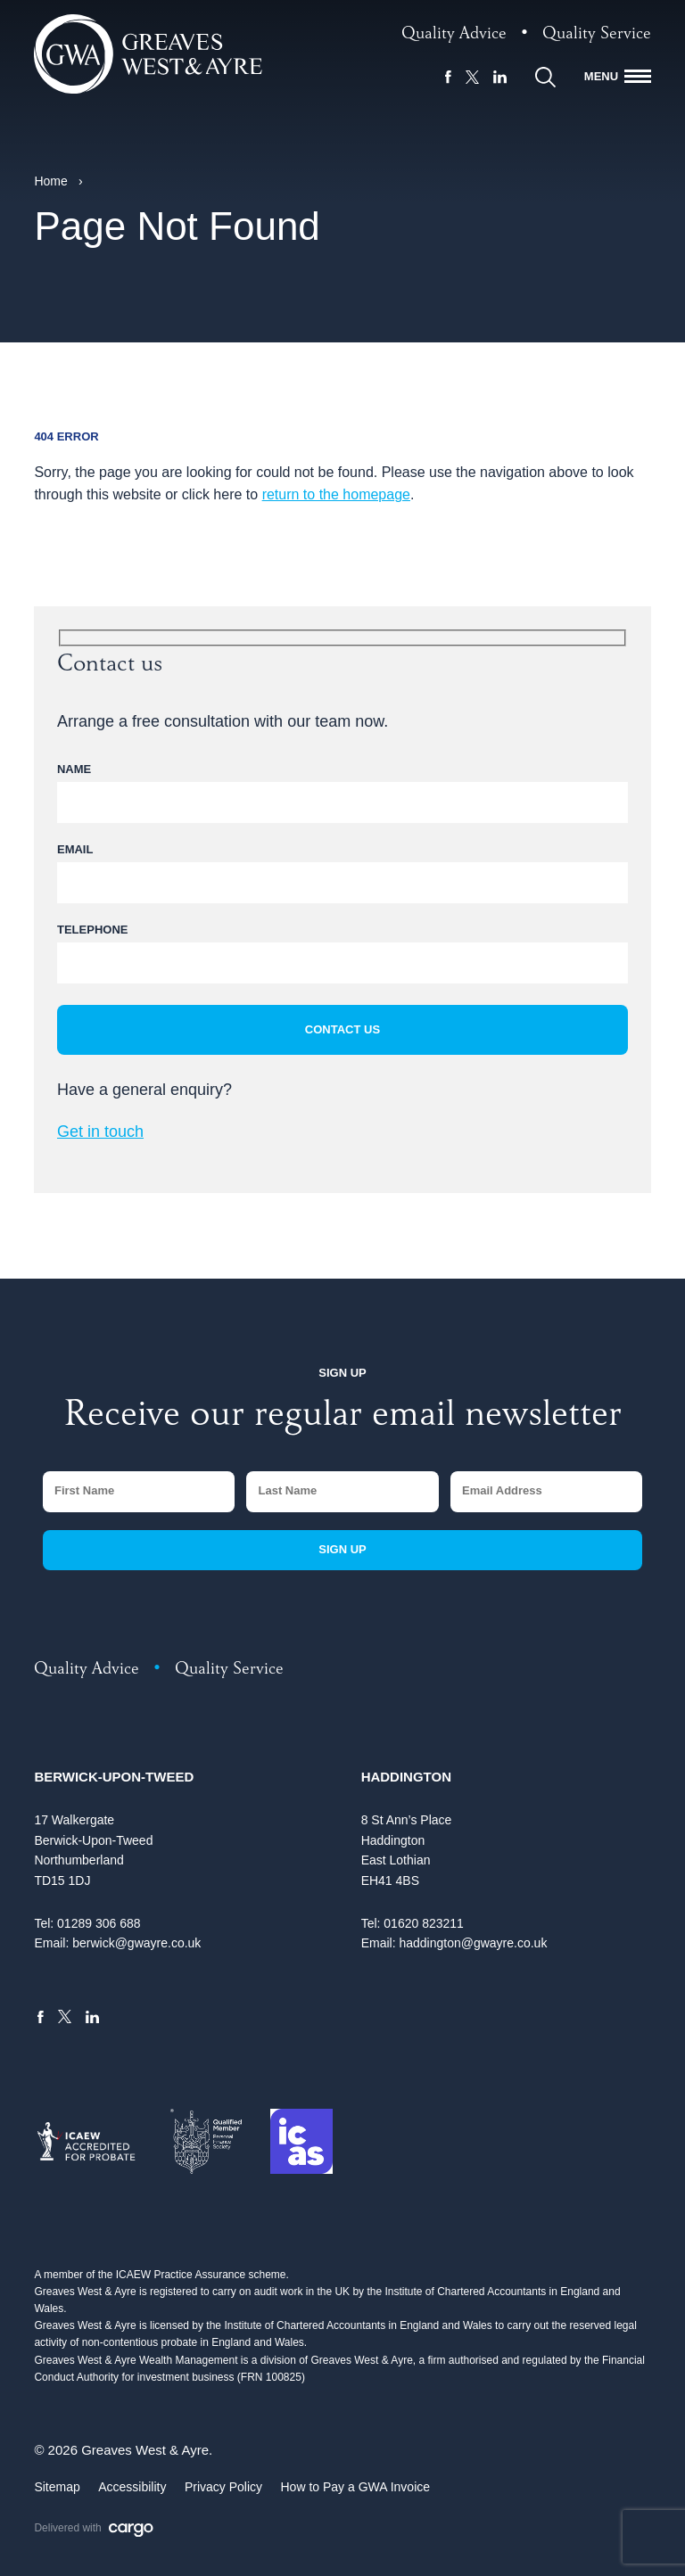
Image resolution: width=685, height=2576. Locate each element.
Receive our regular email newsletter (342, 1417)
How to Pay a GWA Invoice (356, 2487)
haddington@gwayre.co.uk (473, 1943)
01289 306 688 (98, 1923)
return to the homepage (336, 494)
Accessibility (132, 2487)
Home (50, 181)
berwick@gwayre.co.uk (136, 1943)
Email (75, 849)
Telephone (92, 929)
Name (74, 769)
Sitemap (56, 2487)
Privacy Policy (223, 2487)
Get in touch (100, 1131)
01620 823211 (424, 1923)
